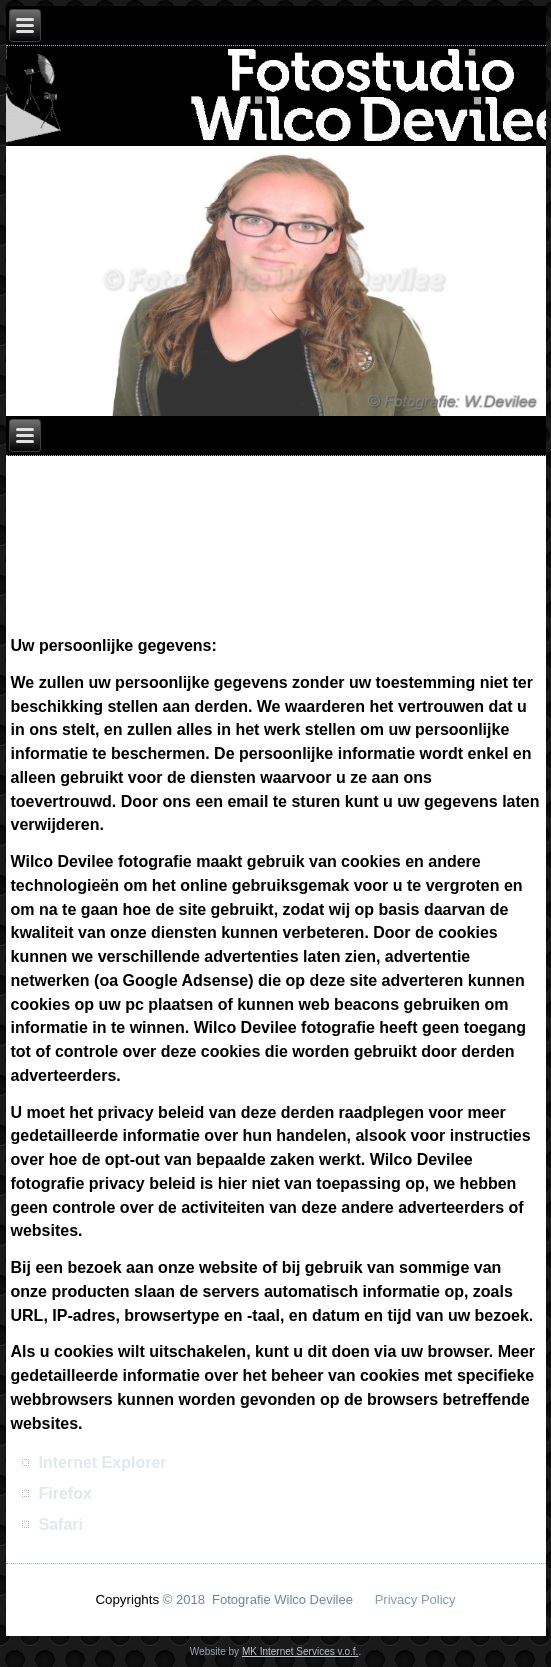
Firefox (65, 1493)
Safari (61, 1524)
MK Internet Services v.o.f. (300, 1651)
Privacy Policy (415, 1599)
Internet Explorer (103, 1462)
